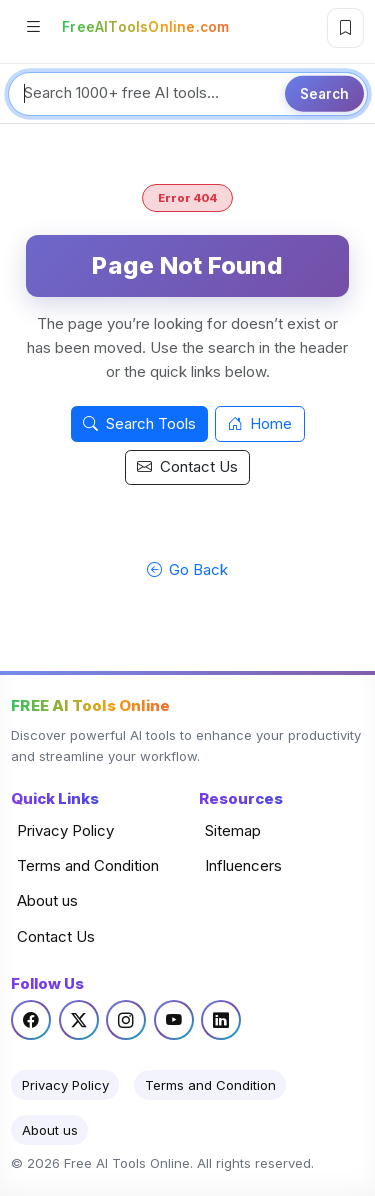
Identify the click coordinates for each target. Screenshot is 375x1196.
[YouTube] (174, 1020)
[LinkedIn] (221, 1020)
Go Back (188, 569)
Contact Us (187, 466)
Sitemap (233, 830)
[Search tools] (188, 94)
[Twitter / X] (79, 1020)
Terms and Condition (88, 865)
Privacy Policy (65, 830)
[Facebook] (31, 1020)
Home (260, 423)
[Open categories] (33, 28)
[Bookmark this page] (345, 28)
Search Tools (139, 423)
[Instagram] (126, 1020)
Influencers (243, 865)
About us (47, 900)
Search (324, 93)
